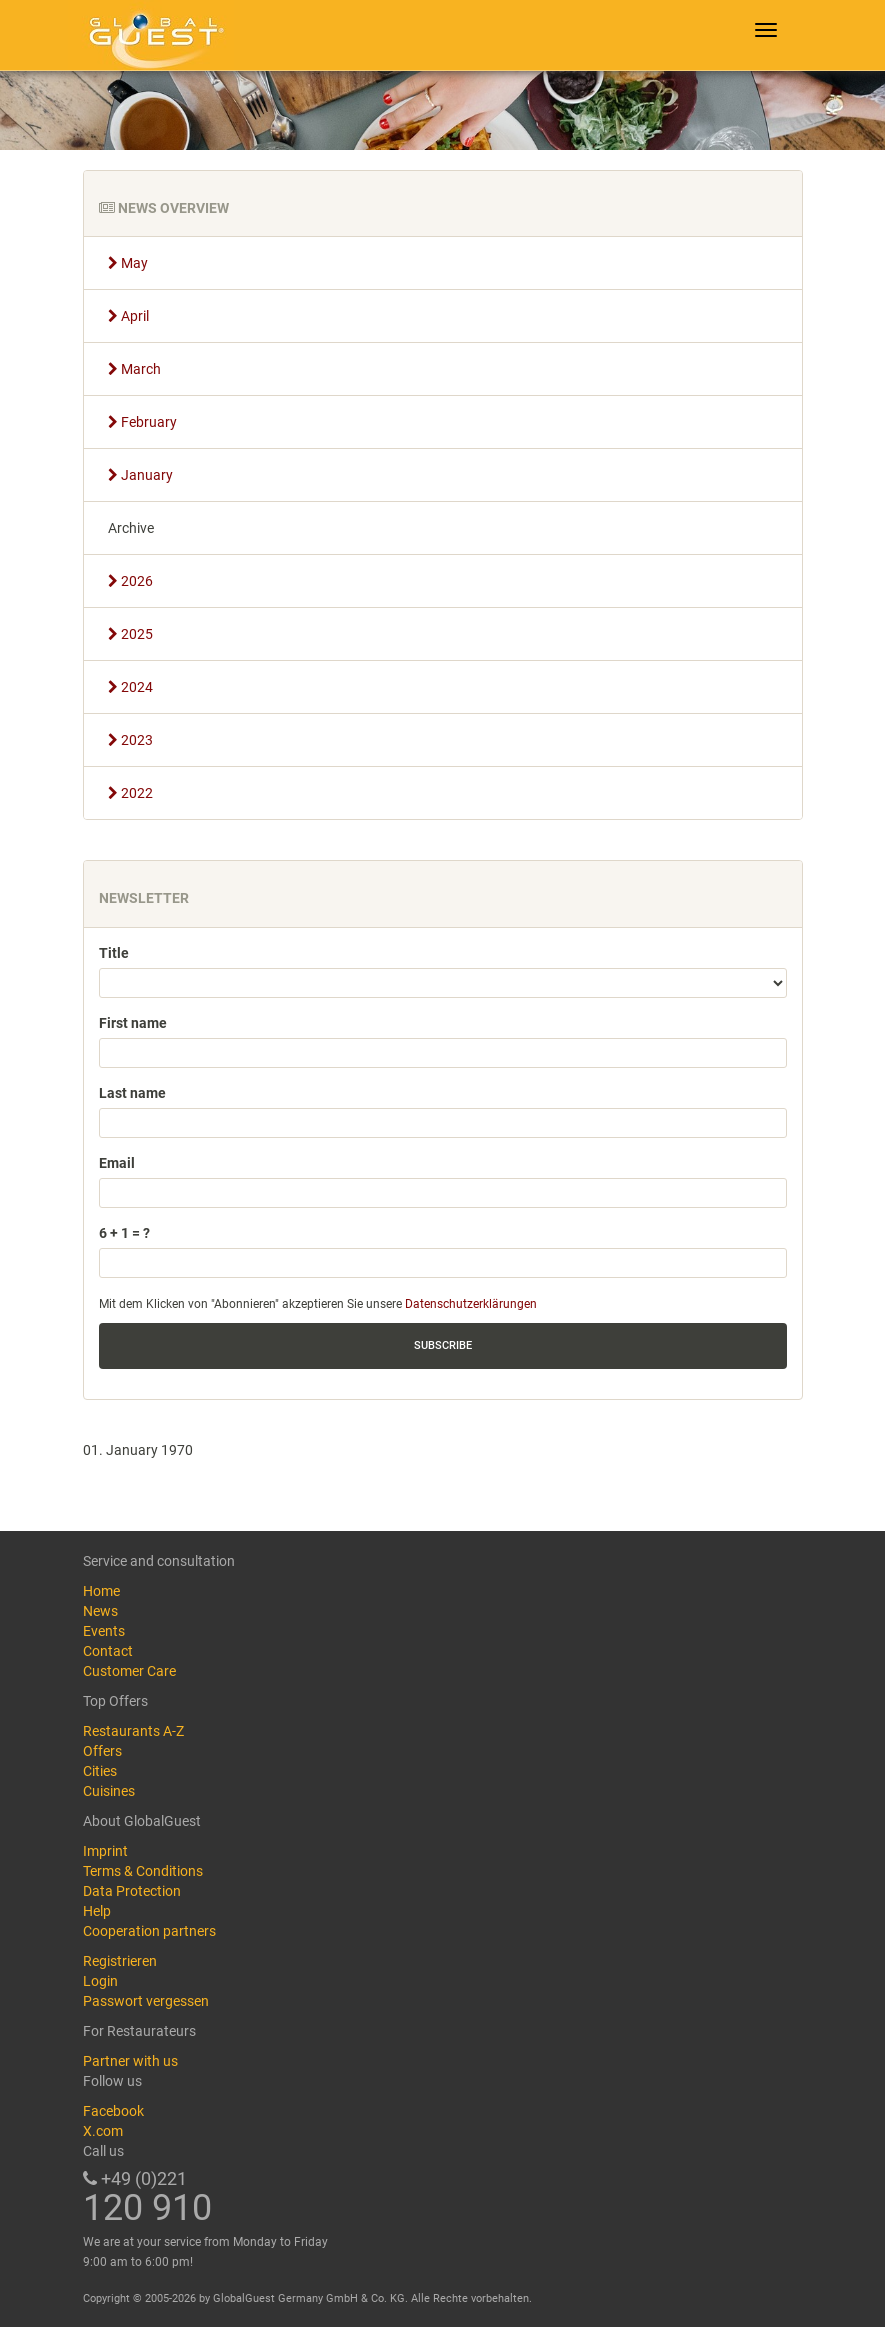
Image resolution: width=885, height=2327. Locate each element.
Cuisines (109, 1791)
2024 (130, 687)
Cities (100, 1771)
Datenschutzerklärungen (471, 1304)
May (128, 263)
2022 (130, 793)
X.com (103, 2131)
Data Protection (132, 1891)
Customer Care (129, 1671)
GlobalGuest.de (153, 35)
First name (133, 1023)
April (128, 316)
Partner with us (130, 2061)
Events (104, 1631)
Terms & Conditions (143, 1871)
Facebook (113, 2111)
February (142, 422)
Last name (132, 1093)
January (140, 475)
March (134, 369)
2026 (130, 581)
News (100, 1611)
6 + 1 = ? (124, 1233)
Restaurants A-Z (133, 1731)
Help (97, 1911)
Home (101, 1591)
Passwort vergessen (146, 2001)
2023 (130, 740)
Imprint (105, 1851)
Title (114, 953)
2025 (130, 634)
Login (100, 1981)
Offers (102, 1751)
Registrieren (120, 1961)
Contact (108, 1651)
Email (117, 1163)
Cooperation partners (149, 1931)
